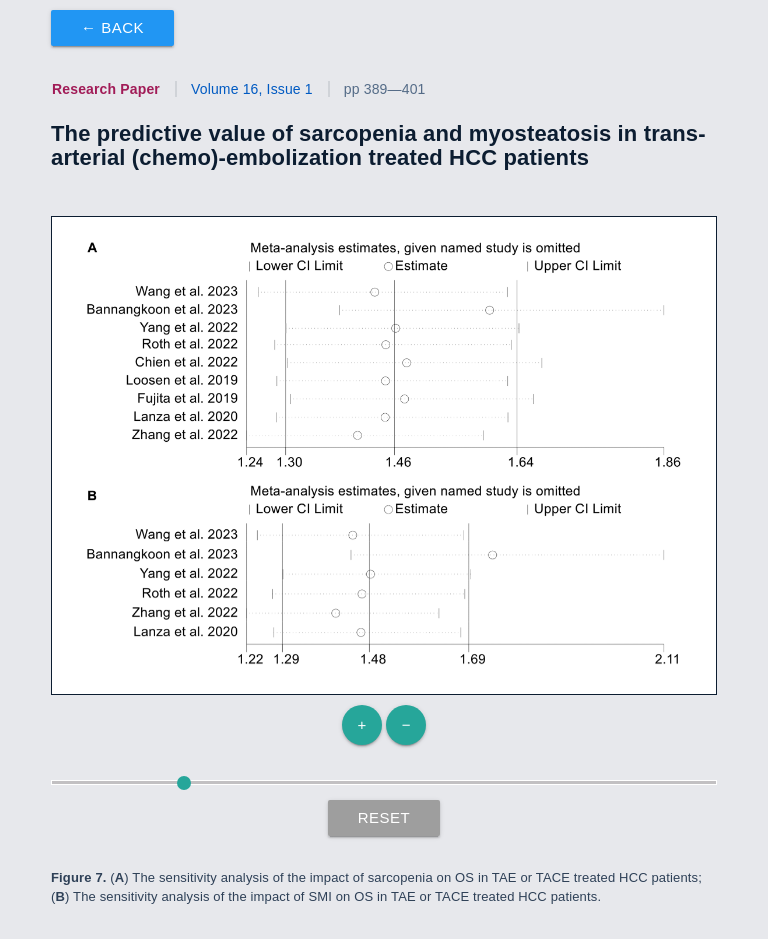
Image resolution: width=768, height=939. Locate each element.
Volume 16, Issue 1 (252, 89)
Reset (384, 817)
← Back (112, 27)
